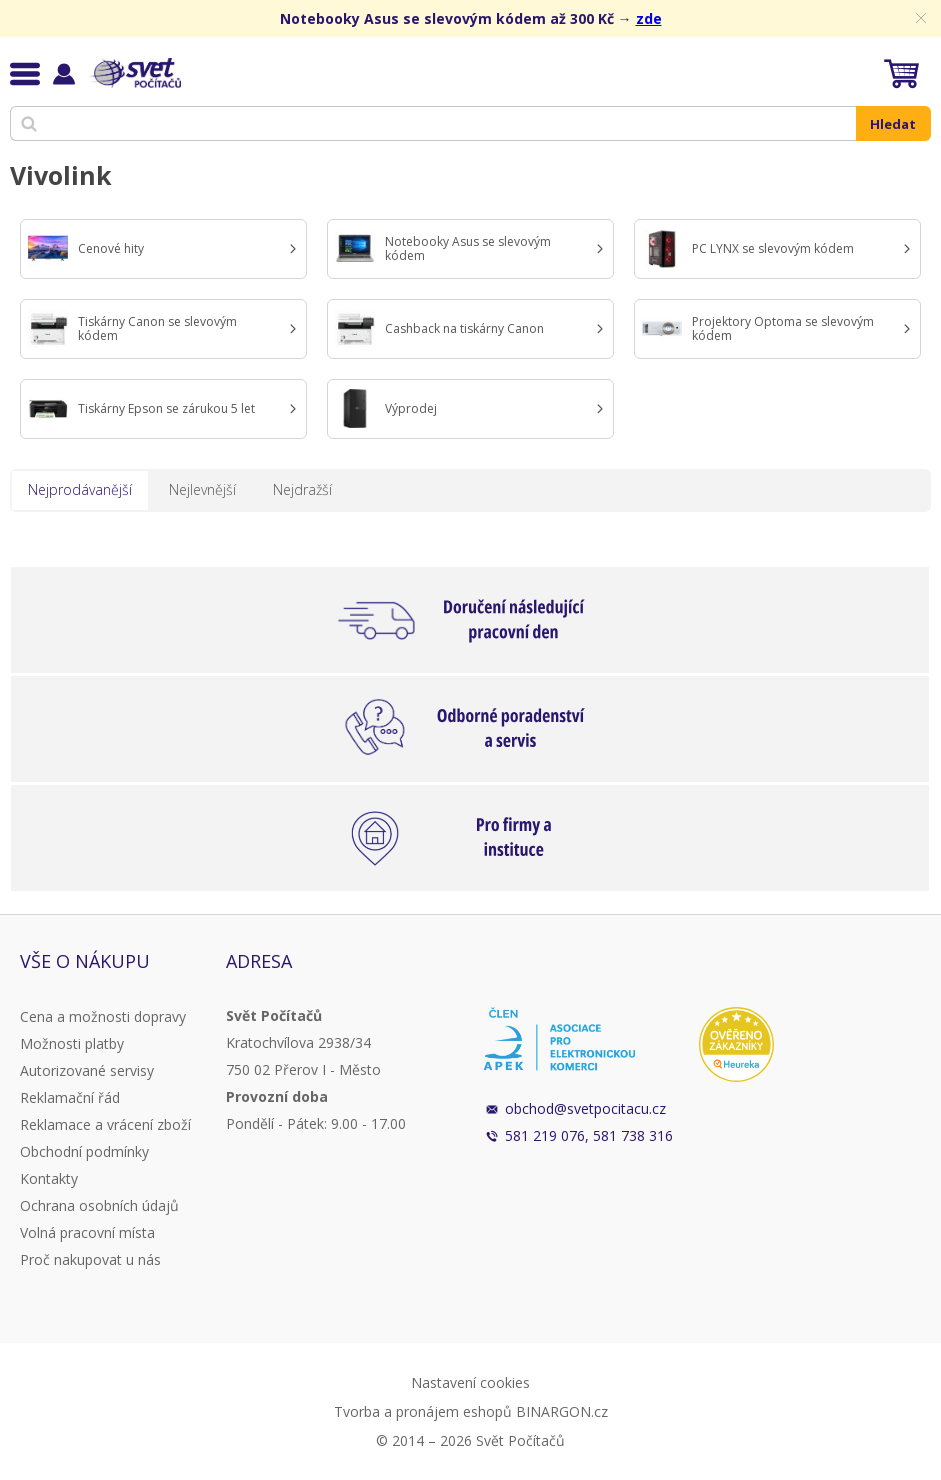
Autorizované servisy (87, 1070)
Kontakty (49, 1178)
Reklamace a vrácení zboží (105, 1124)
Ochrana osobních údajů (99, 1205)
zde (649, 18)
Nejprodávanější (80, 489)
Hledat (893, 124)
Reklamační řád (70, 1097)
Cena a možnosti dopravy (103, 1016)
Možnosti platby (72, 1043)
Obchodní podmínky (84, 1151)
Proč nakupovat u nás (90, 1259)
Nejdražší (302, 489)
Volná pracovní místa (87, 1232)
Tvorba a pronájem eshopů (423, 1411)
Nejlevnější (202, 489)
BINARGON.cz (562, 1411)
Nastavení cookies (470, 1382)
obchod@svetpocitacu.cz (585, 1108)
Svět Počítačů (134, 73)
